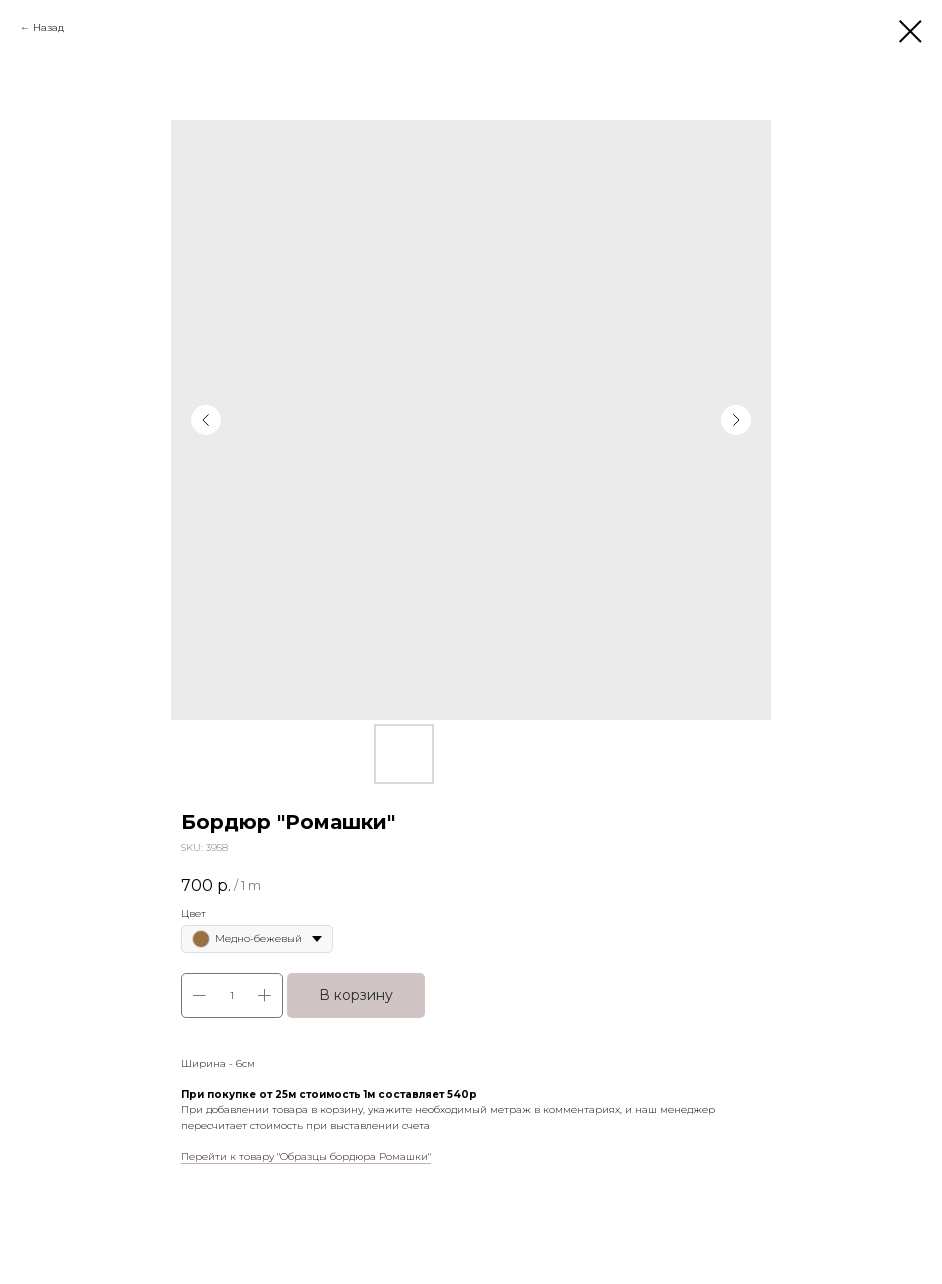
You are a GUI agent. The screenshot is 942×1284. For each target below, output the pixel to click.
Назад (48, 27)
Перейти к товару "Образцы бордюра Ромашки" (306, 1156)
